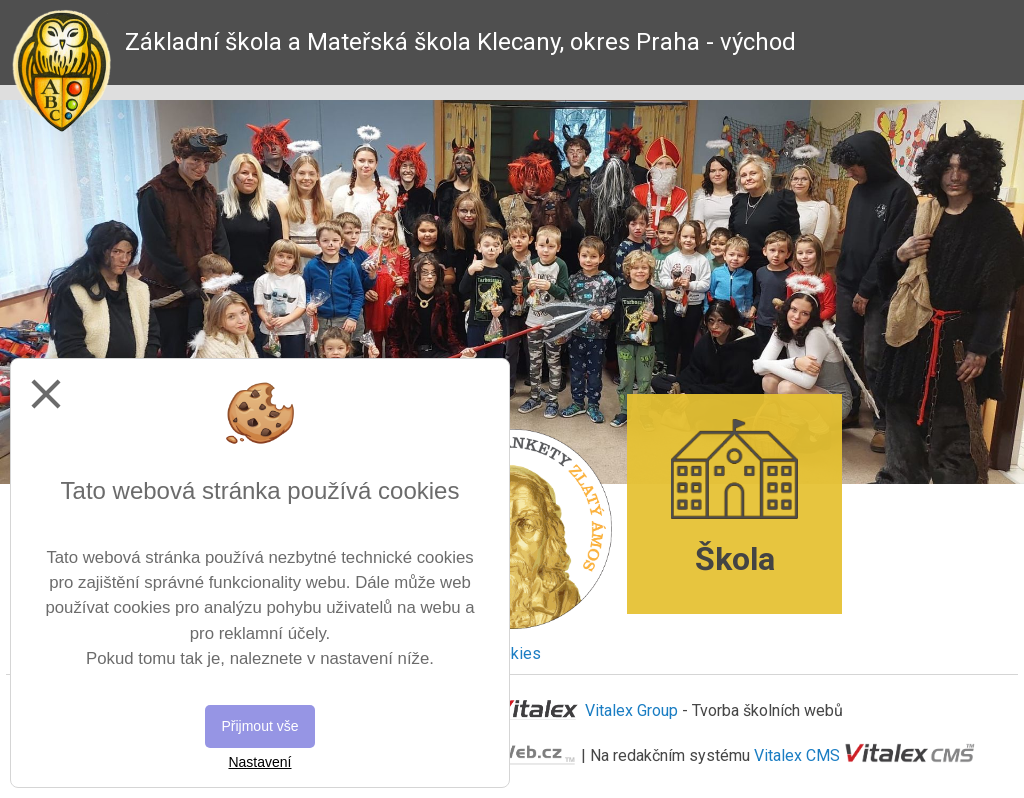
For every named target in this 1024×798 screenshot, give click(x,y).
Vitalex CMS (797, 754)
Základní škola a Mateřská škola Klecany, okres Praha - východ (460, 42)
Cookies (512, 653)
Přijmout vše (259, 726)
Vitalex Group (631, 710)
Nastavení (259, 762)
